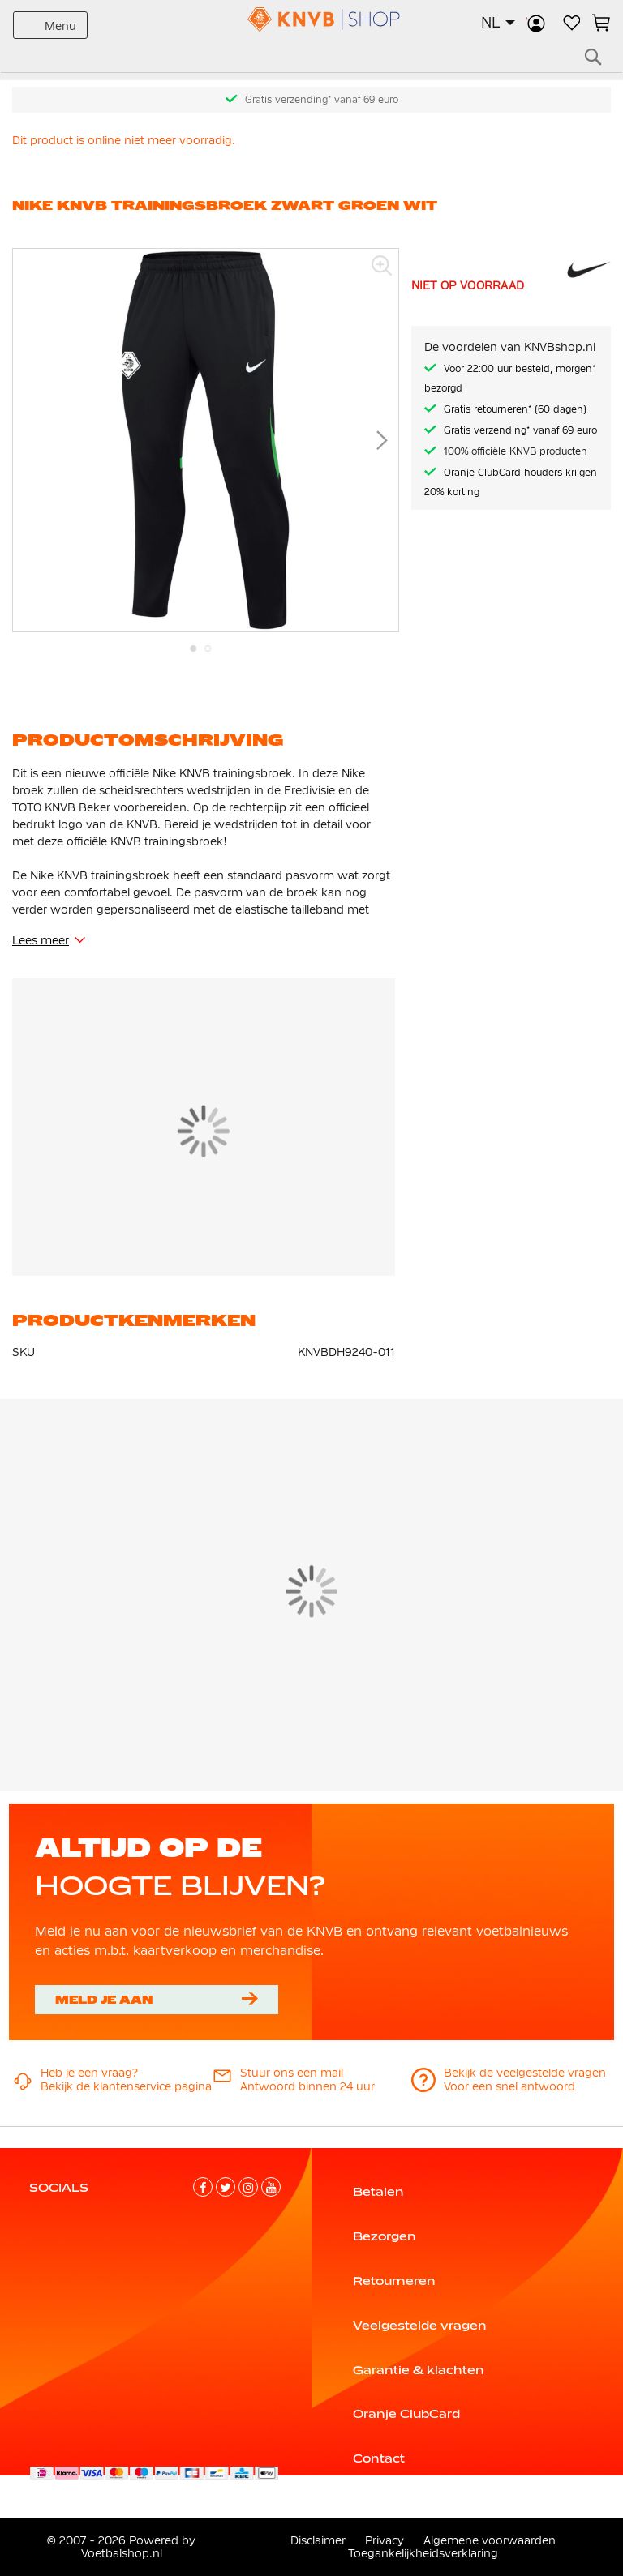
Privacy (384, 2540)
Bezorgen (384, 2236)
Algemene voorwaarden (489, 2540)
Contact (379, 2458)
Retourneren (394, 2280)
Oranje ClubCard (406, 2413)
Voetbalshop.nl (121, 2553)
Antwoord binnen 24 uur (307, 2086)
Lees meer (40, 940)
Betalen (378, 2191)
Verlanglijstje (570, 22)
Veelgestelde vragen (420, 2325)
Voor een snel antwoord (509, 2086)
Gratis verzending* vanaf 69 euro (321, 99)
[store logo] (311, 19)
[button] (498, 22)
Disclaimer (318, 2540)
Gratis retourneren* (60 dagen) (515, 409)
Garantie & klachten (418, 2370)
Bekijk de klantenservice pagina (126, 2086)
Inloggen (536, 22)
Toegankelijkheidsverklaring (423, 2553)
